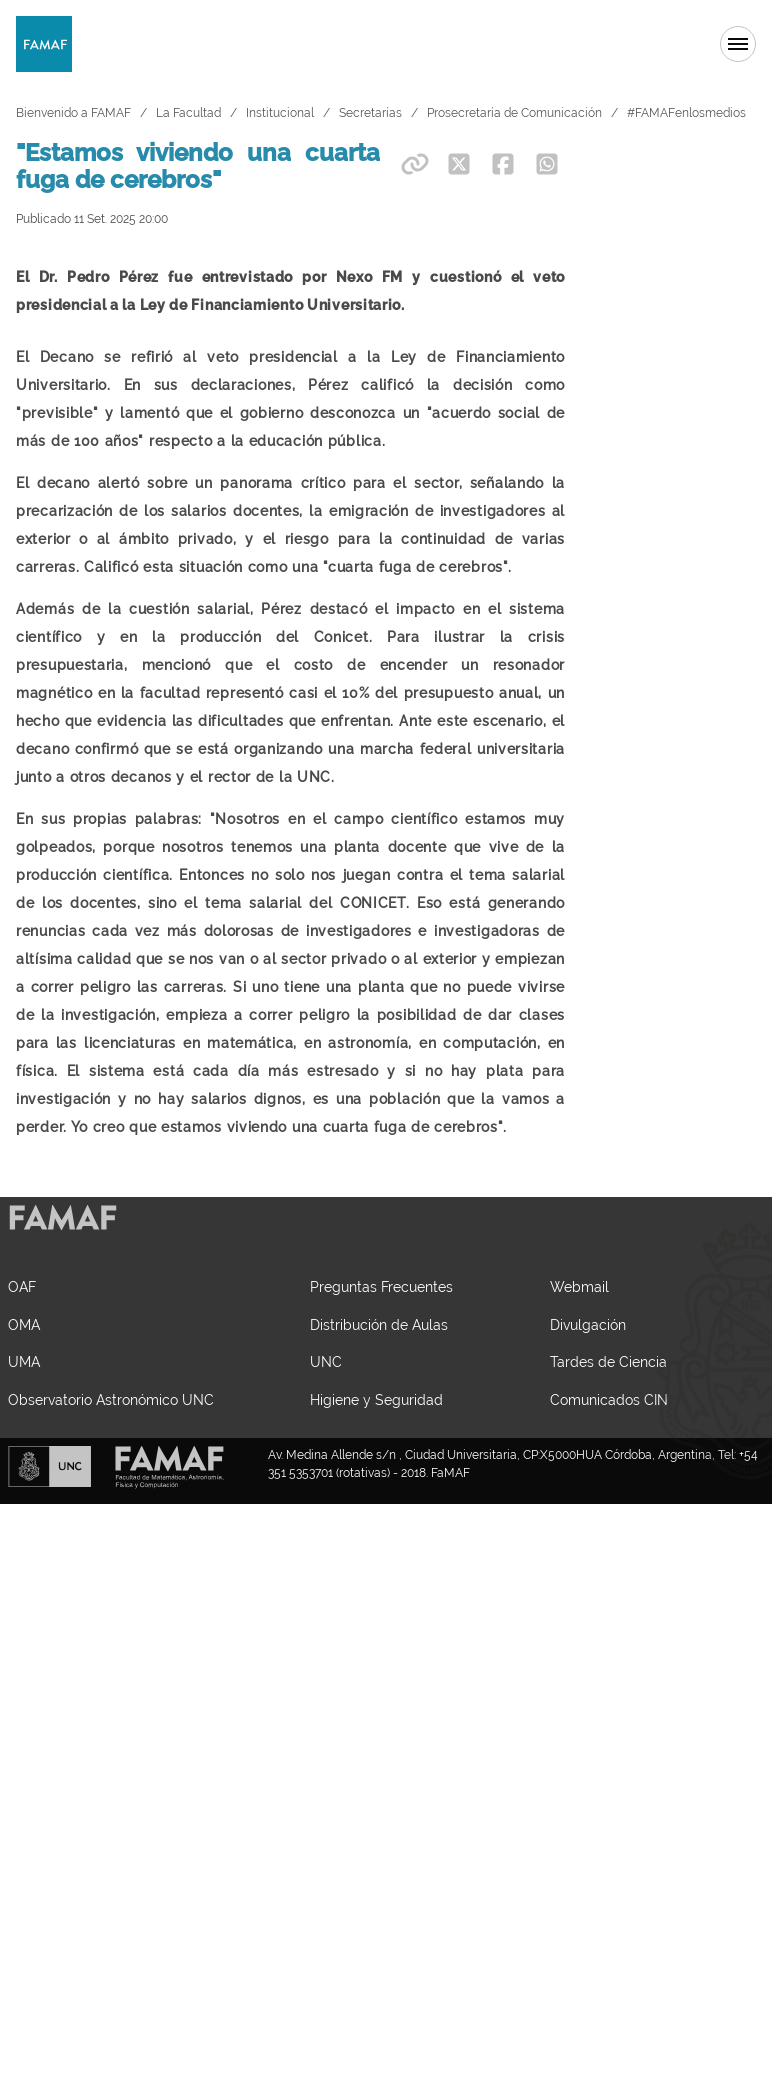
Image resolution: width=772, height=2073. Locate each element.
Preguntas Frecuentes (381, 1497)
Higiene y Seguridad (376, 1610)
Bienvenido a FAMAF (73, 113)
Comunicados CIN (609, 1610)
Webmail (579, 1497)
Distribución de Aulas (379, 1535)
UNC (326, 1572)
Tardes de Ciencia (608, 1572)
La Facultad (188, 113)
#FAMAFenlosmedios (686, 113)
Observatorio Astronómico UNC (111, 1610)
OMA (24, 1535)
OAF (22, 1497)
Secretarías (370, 113)
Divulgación (588, 1535)
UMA (24, 1572)
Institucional (280, 113)
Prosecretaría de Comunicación (514, 113)
